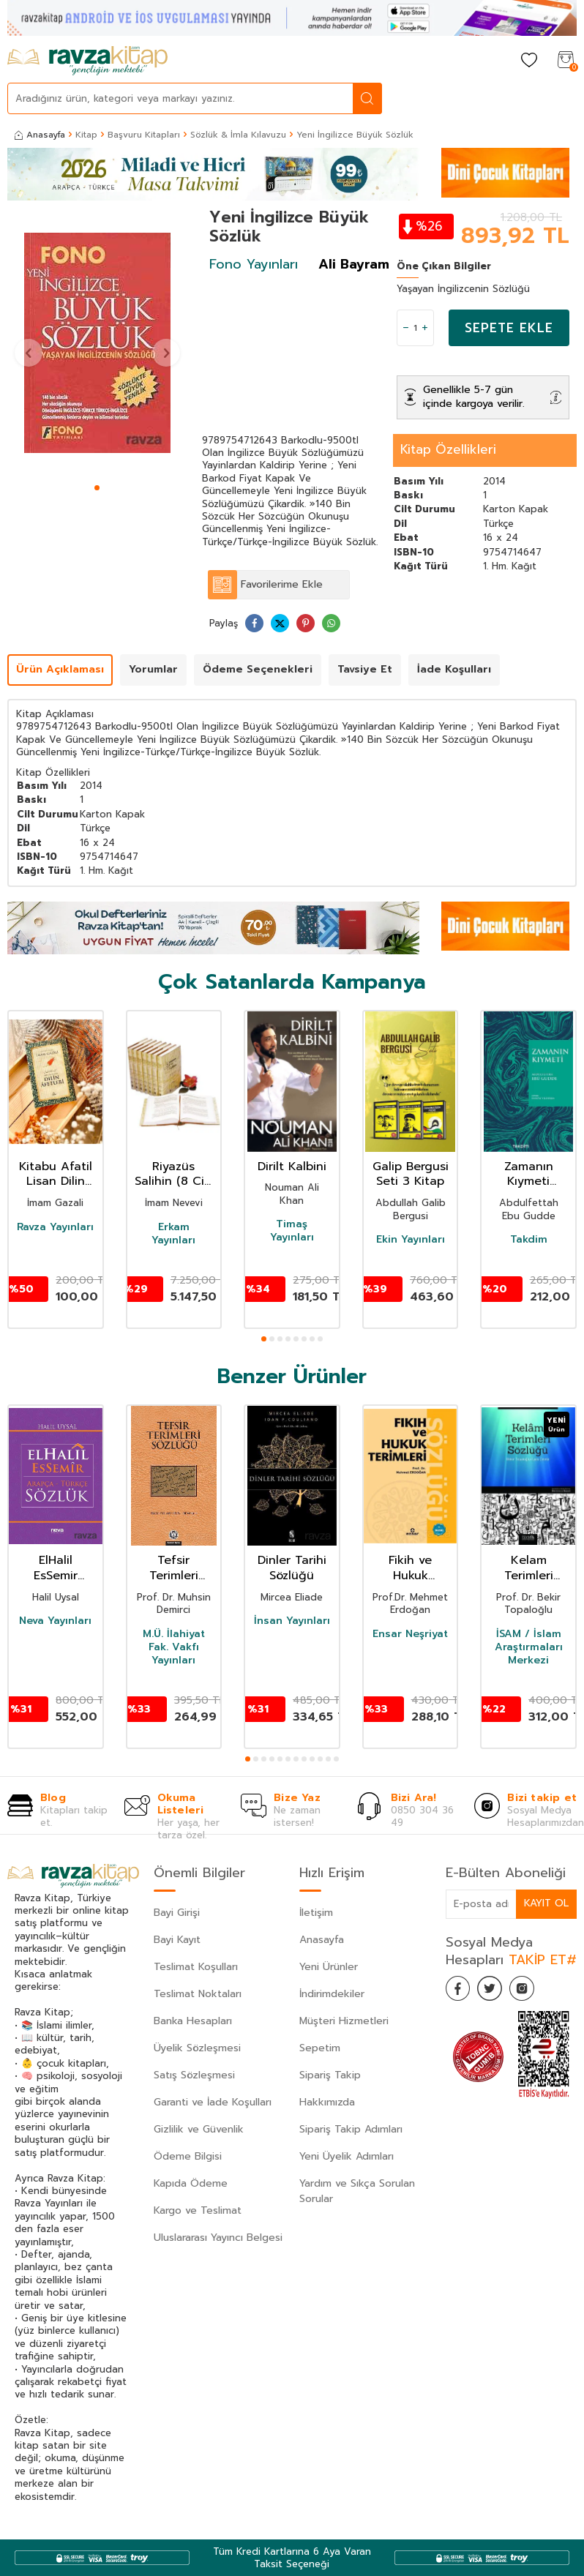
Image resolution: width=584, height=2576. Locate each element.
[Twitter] (497, 1990)
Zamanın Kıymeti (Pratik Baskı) (528, 1174)
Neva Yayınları (55, 1621)
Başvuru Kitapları (144, 135)
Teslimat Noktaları (198, 1994)
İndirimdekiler (331, 1994)
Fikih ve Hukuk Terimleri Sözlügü (410, 1568)
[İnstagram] (533, 1990)
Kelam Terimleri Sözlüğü (528, 1568)
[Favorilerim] (529, 61)
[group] (97, 343)
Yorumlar (153, 669)
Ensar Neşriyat (410, 1634)
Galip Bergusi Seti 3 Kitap (411, 1174)
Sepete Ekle (509, 327)
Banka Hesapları (193, 2021)
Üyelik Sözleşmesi (197, 2048)
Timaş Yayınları (292, 1231)
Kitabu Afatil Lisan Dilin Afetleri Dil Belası (55, 1174)
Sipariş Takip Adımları (351, 2129)
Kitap (86, 135)
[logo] (87, 60)
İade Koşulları (454, 669)
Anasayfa (40, 135)
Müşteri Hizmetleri (344, 2021)
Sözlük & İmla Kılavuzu (238, 135)
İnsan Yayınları (292, 1621)
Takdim (528, 1239)
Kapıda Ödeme (191, 2183)
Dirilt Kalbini (292, 1167)
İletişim (316, 1912)
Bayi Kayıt (177, 1939)
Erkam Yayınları (173, 1234)
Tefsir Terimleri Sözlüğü (173, 1568)
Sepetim (319, 2048)
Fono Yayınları (253, 264)
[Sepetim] (566, 61)
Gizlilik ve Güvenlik (199, 2129)
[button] (97, 487)
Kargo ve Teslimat (198, 2210)
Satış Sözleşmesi (194, 2075)
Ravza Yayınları (55, 1227)
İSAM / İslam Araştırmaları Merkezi (529, 1648)
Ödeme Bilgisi (188, 2156)
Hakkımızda (327, 2102)
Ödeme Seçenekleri (257, 669)
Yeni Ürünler (328, 1966)
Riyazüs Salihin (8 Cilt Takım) (173, 1174)
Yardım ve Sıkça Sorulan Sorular (357, 2191)
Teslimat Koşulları (196, 1966)
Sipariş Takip (330, 2075)
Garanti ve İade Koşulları (213, 2102)
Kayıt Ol (546, 1903)
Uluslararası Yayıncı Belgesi (218, 2237)
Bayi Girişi (177, 1912)
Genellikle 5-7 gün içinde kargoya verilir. (474, 396)
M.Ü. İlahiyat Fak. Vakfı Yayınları (174, 1648)
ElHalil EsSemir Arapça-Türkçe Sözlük (55, 1568)
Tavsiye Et (364, 669)
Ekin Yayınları (410, 1239)
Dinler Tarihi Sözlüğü (292, 1568)
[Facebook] (460, 1990)
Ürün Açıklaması (60, 669)
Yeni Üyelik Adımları (346, 2156)
